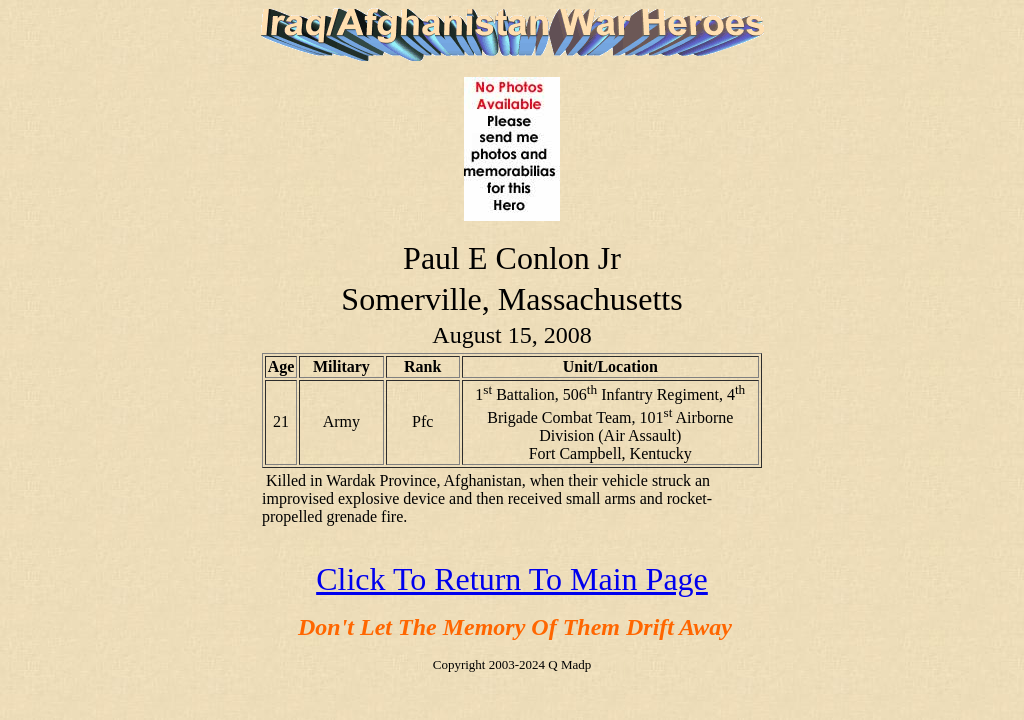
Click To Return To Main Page (512, 579)
